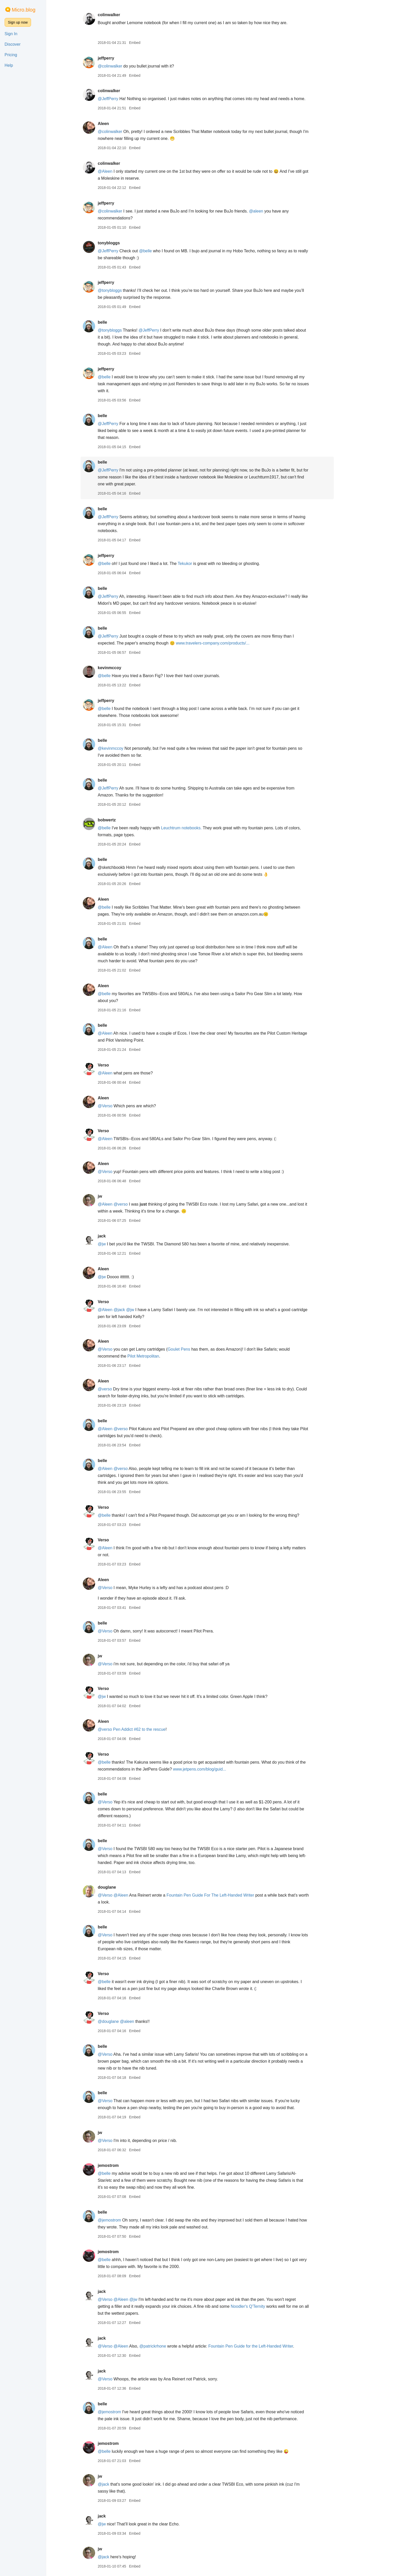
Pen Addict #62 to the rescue (156, 1729)
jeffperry (123, 58)
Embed (151, 43)
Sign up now (18, 22)
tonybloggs (126, 243)
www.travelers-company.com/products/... (229, 643)
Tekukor (202, 563)
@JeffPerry (125, 99)
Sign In (11, 34)
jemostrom (125, 2165)
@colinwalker (127, 66)
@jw (119, 1244)
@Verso (122, 1106)
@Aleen (122, 171)
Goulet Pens (196, 1349)
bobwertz (124, 820)
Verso (120, 1065)
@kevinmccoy (127, 748)
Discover (13, 44)
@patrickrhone (169, 2346)
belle (119, 322)
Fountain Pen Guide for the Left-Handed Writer (267, 2346)
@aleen (273, 211)
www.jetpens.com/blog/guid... (216, 1769)
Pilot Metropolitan (160, 1356)
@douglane (125, 2021)
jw (117, 1196)
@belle (162, 251)
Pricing (11, 55)
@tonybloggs (127, 290)
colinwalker (126, 15)
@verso (137, 1204)
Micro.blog (23, 10)
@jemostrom (126, 2220)
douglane (124, 1887)
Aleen (120, 123)
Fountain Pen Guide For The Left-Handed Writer (227, 1895)
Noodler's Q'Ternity (265, 2306)
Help (9, 65)
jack (119, 1236)
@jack (136, 1310)
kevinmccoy (126, 668)
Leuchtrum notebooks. (198, 828)
